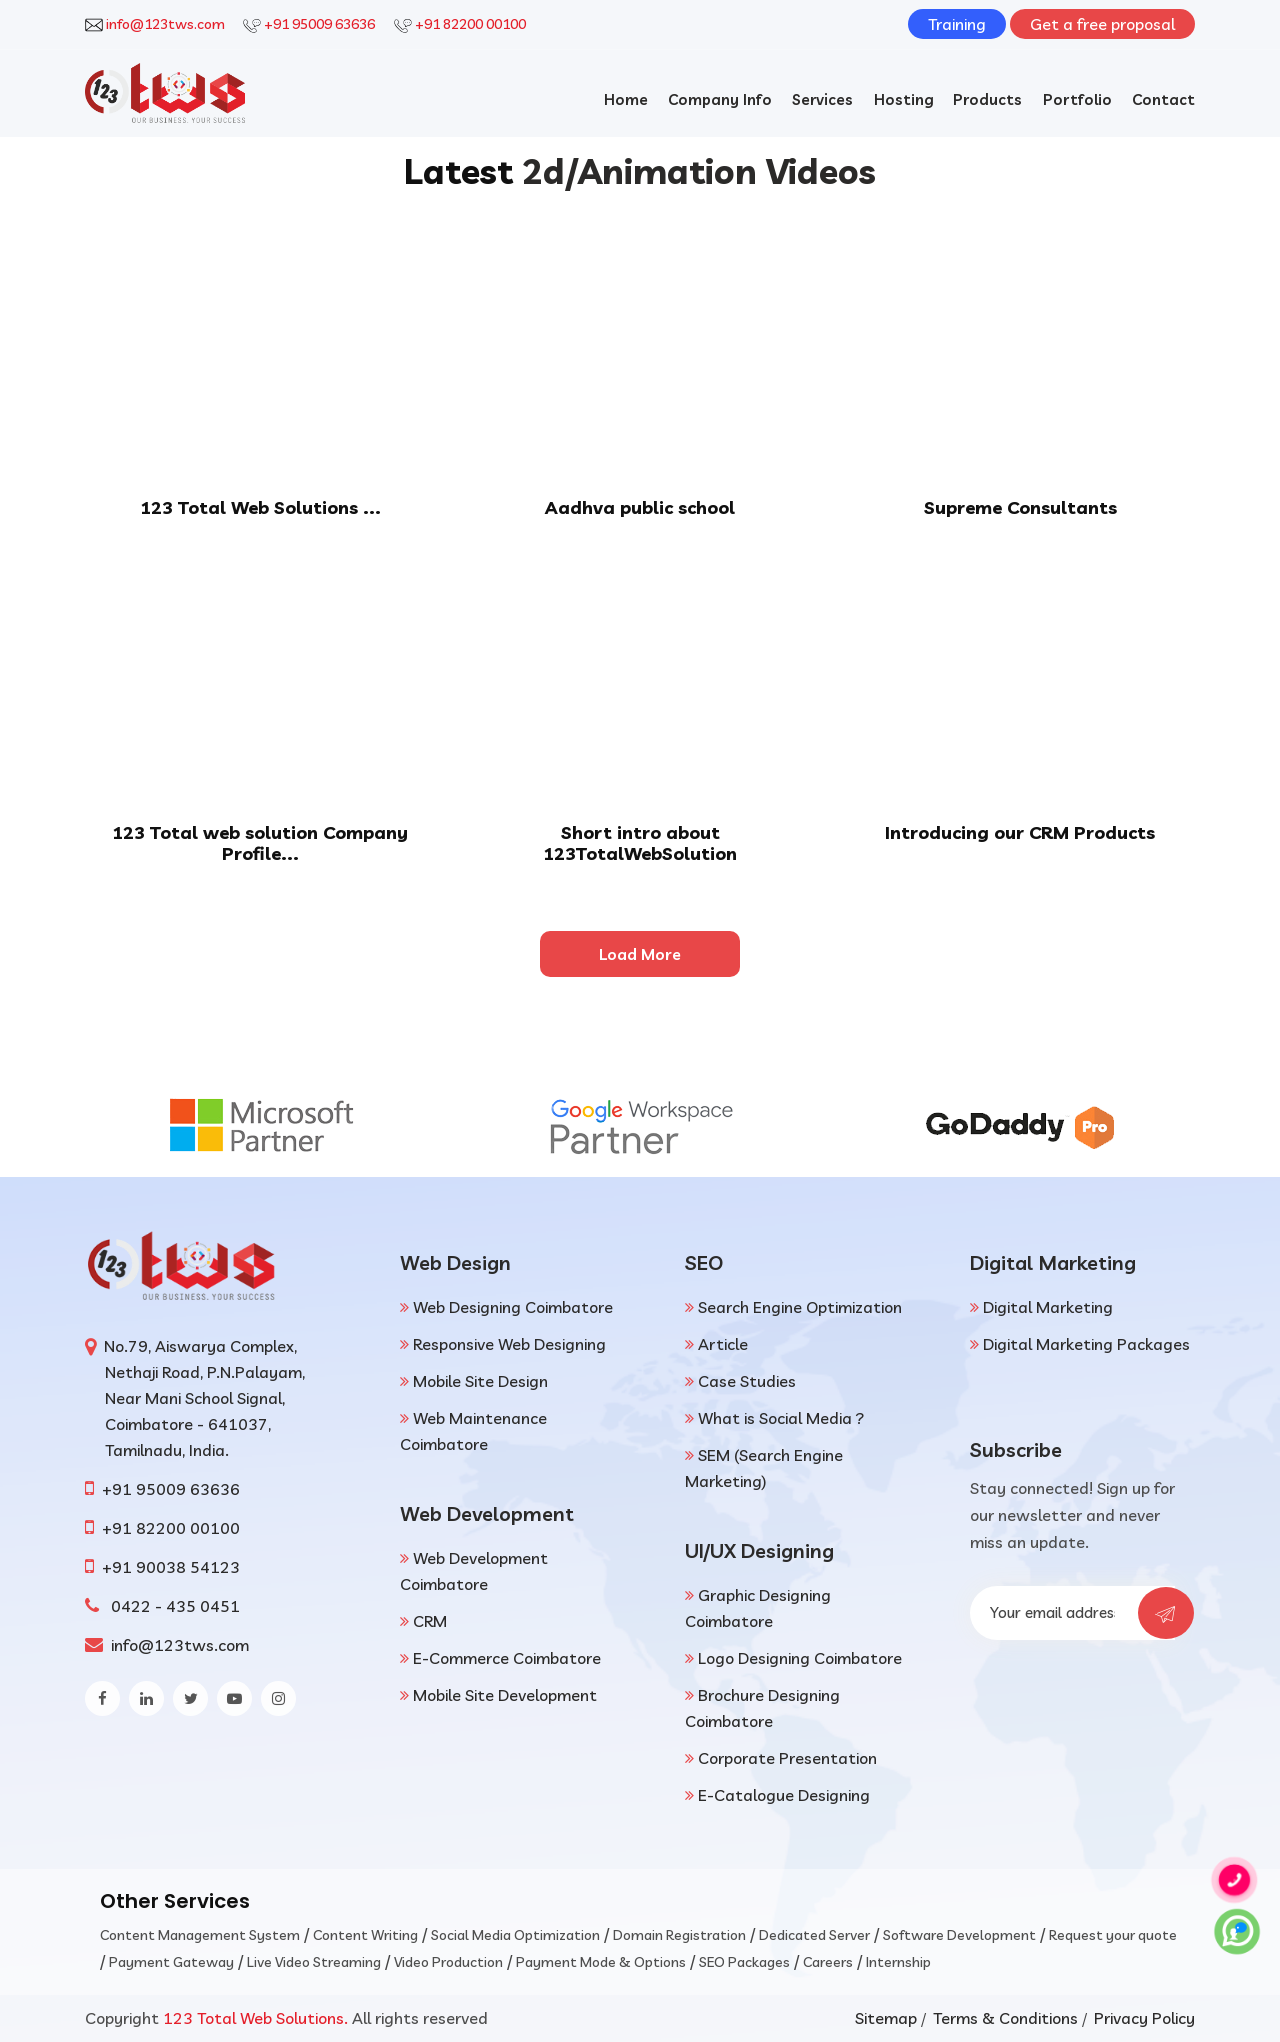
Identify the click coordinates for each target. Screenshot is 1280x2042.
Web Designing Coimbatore (513, 1307)
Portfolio (1077, 99)
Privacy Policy (1144, 2018)
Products (987, 99)
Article (723, 1344)
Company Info (719, 99)
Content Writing (365, 1935)
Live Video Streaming (314, 1962)
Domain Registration (679, 1935)
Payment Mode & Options (601, 1962)
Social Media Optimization (515, 1935)
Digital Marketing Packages (1086, 1344)
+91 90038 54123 (171, 1567)
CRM (430, 1621)
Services (822, 99)
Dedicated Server (814, 1935)
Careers (828, 1962)
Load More (640, 954)
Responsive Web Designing (509, 1344)
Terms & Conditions (1005, 2018)
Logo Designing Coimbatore (800, 1658)
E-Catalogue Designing (784, 1795)
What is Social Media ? (781, 1418)
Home (624, 99)
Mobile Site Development (505, 1695)
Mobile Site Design (480, 1381)
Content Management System (200, 1935)
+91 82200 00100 (470, 24)
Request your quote (1113, 1935)
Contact (1163, 99)
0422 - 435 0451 (171, 1606)
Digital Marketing (1048, 1307)
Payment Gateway (171, 1962)
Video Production (448, 1962)
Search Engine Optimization (800, 1307)
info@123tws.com (165, 24)
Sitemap (886, 2018)
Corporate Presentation (787, 1758)
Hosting (903, 99)
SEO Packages (744, 1962)
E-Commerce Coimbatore (507, 1658)
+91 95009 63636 (319, 24)
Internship (898, 1962)
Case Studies (747, 1381)
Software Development (959, 1935)
